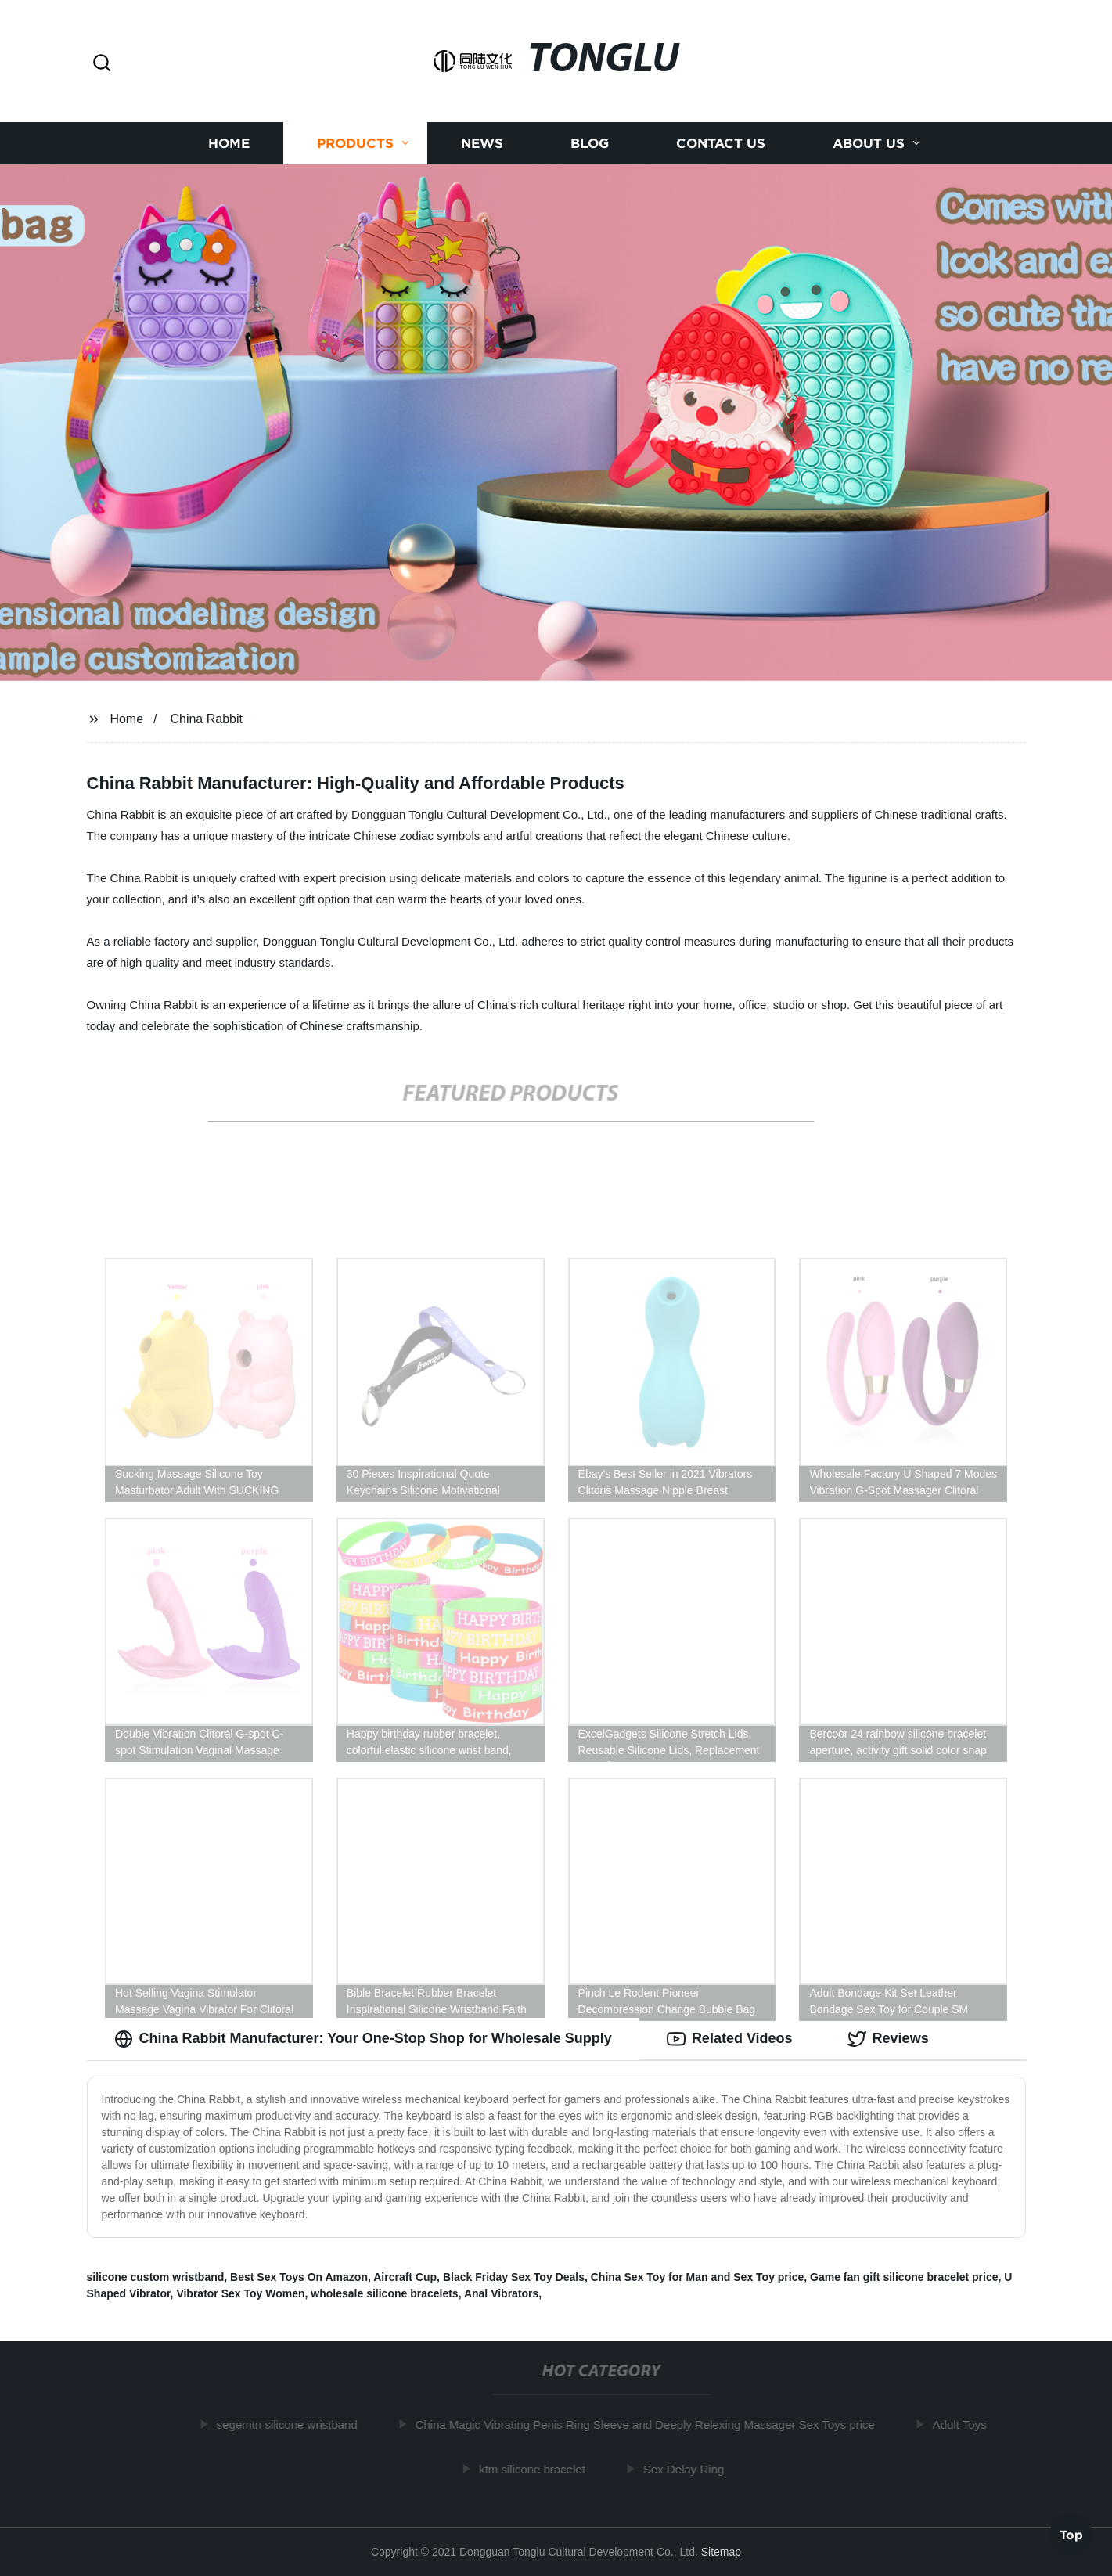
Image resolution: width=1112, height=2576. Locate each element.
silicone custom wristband (156, 2277)
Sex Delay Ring (687, 2469)
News (482, 142)
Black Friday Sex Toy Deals (514, 2277)
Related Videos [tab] (730, 2039)
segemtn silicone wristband (291, 2424)
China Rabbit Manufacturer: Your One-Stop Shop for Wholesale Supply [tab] (363, 2039)
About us (869, 142)
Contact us (720, 142)
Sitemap (721, 2551)
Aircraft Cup (405, 2277)
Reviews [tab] (888, 2039)
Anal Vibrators (501, 2293)
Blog (589, 142)
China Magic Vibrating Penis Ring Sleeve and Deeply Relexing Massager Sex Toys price (649, 2424)
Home (229, 142)
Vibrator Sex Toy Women (240, 2293)
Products (355, 142)
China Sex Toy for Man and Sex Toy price (697, 2277)
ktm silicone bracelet (536, 2469)
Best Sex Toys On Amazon (299, 2277)
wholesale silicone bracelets (384, 2293)
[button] (102, 64)
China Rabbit (206, 719)
